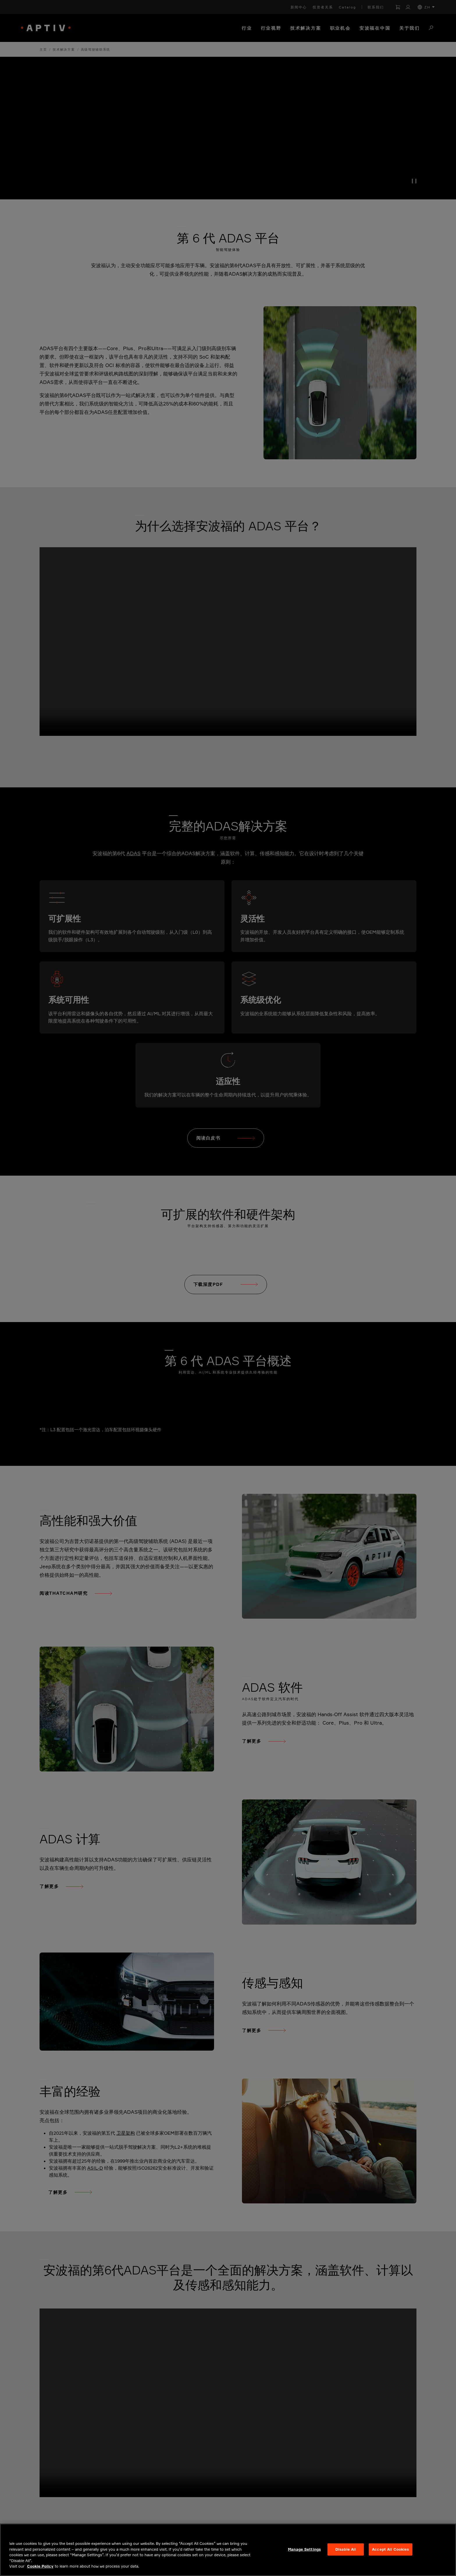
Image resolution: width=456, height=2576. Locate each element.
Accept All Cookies (390, 2549)
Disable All (345, 2549)
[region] (228, 2550)
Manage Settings (304, 2549)
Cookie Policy (40, 2566)
